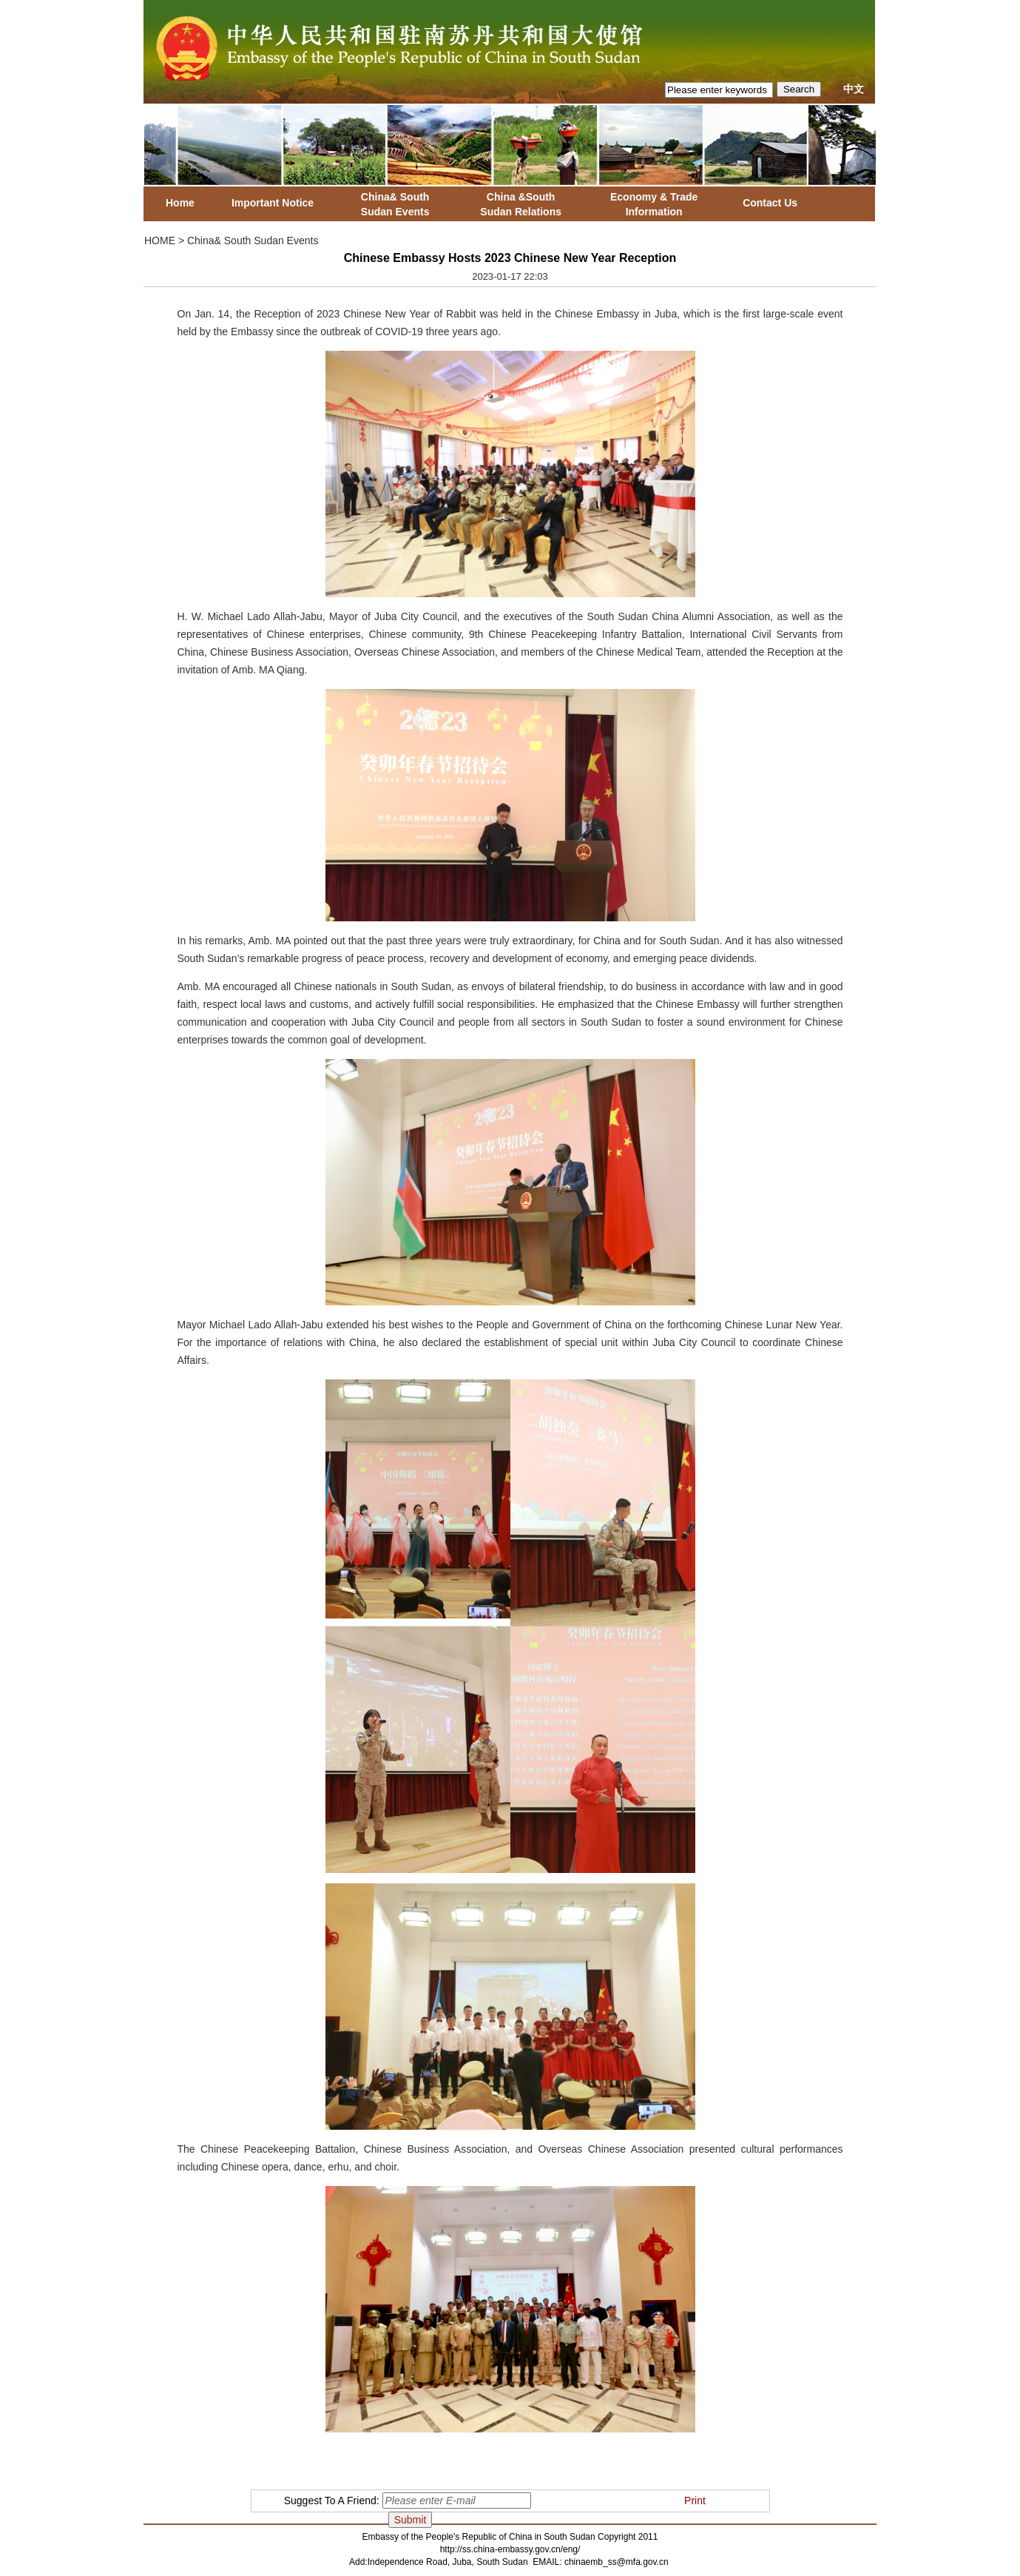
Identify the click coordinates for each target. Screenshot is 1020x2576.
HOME (159, 240)
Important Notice (273, 203)
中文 (853, 89)
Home (180, 203)
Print (695, 2500)
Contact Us (770, 203)
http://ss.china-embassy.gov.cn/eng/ (510, 2549)
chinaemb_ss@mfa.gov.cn (616, 2562)
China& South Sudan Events (252, 240)
